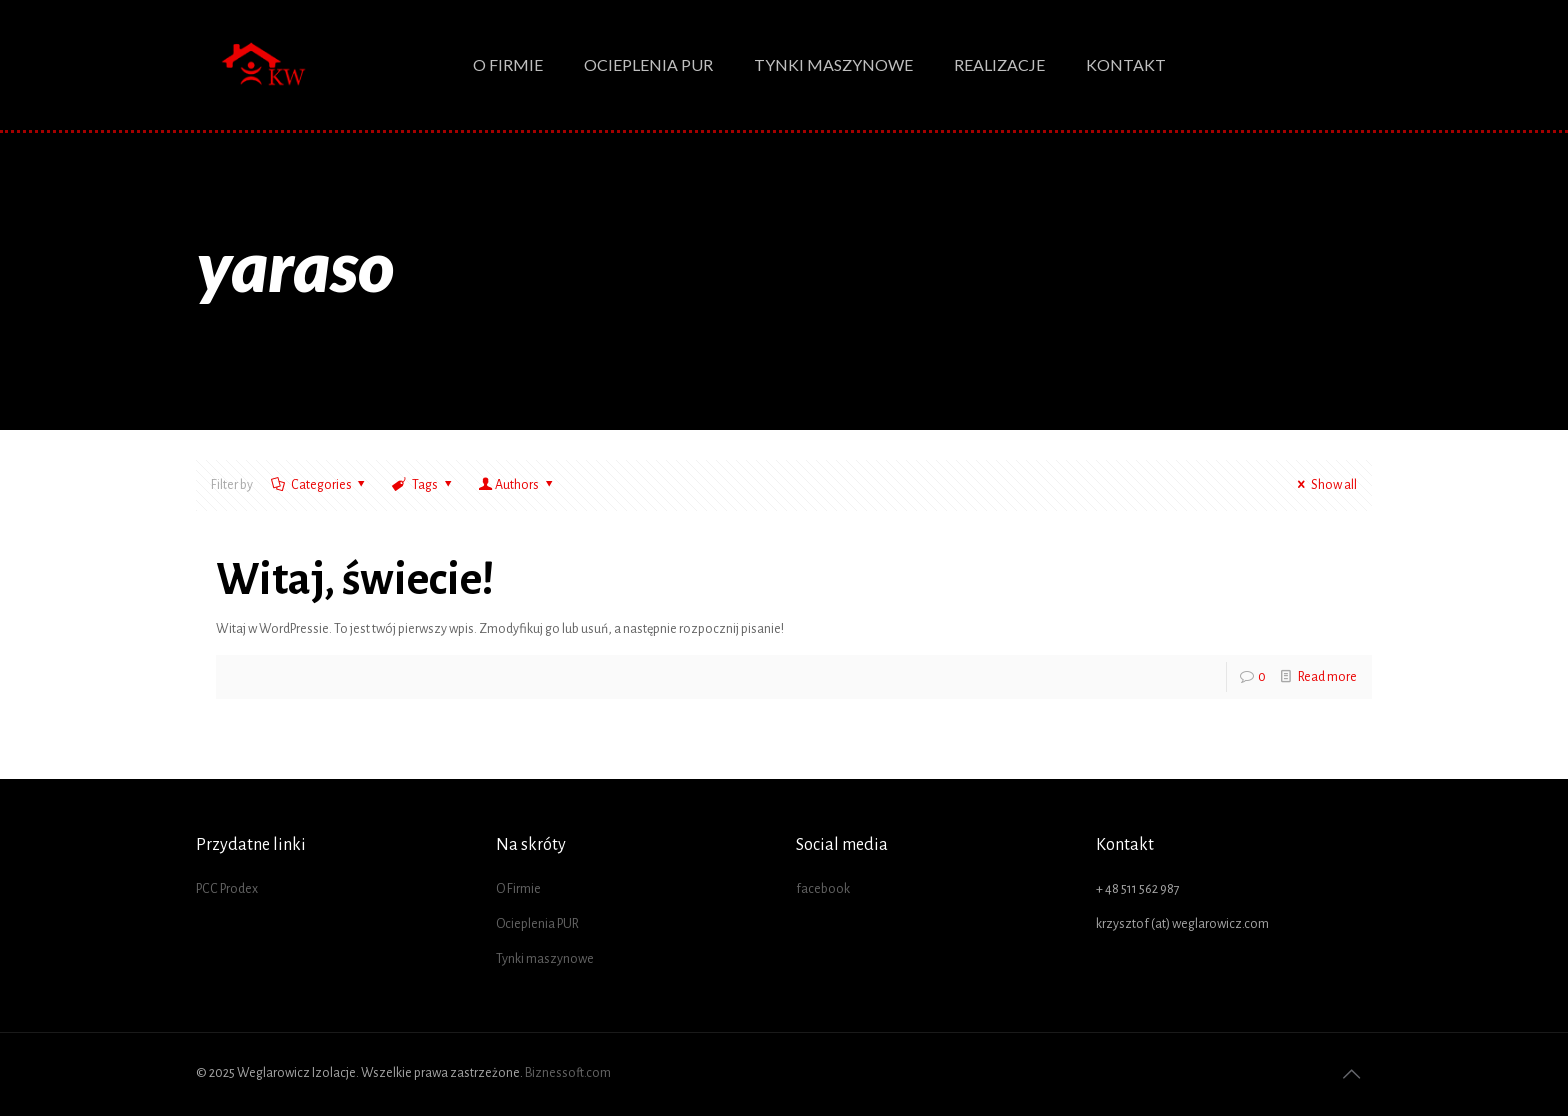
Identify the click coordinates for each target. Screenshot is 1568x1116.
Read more (1327, 677)
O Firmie (518, 889)
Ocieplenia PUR (537, 924)
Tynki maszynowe (545, 959)
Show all (1324, 485)
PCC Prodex (227, 889)
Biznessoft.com (568, 1073)
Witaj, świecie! (355, 580)
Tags (423, 485)
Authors (516, 485)
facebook (823, 889)
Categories (319, 485)
